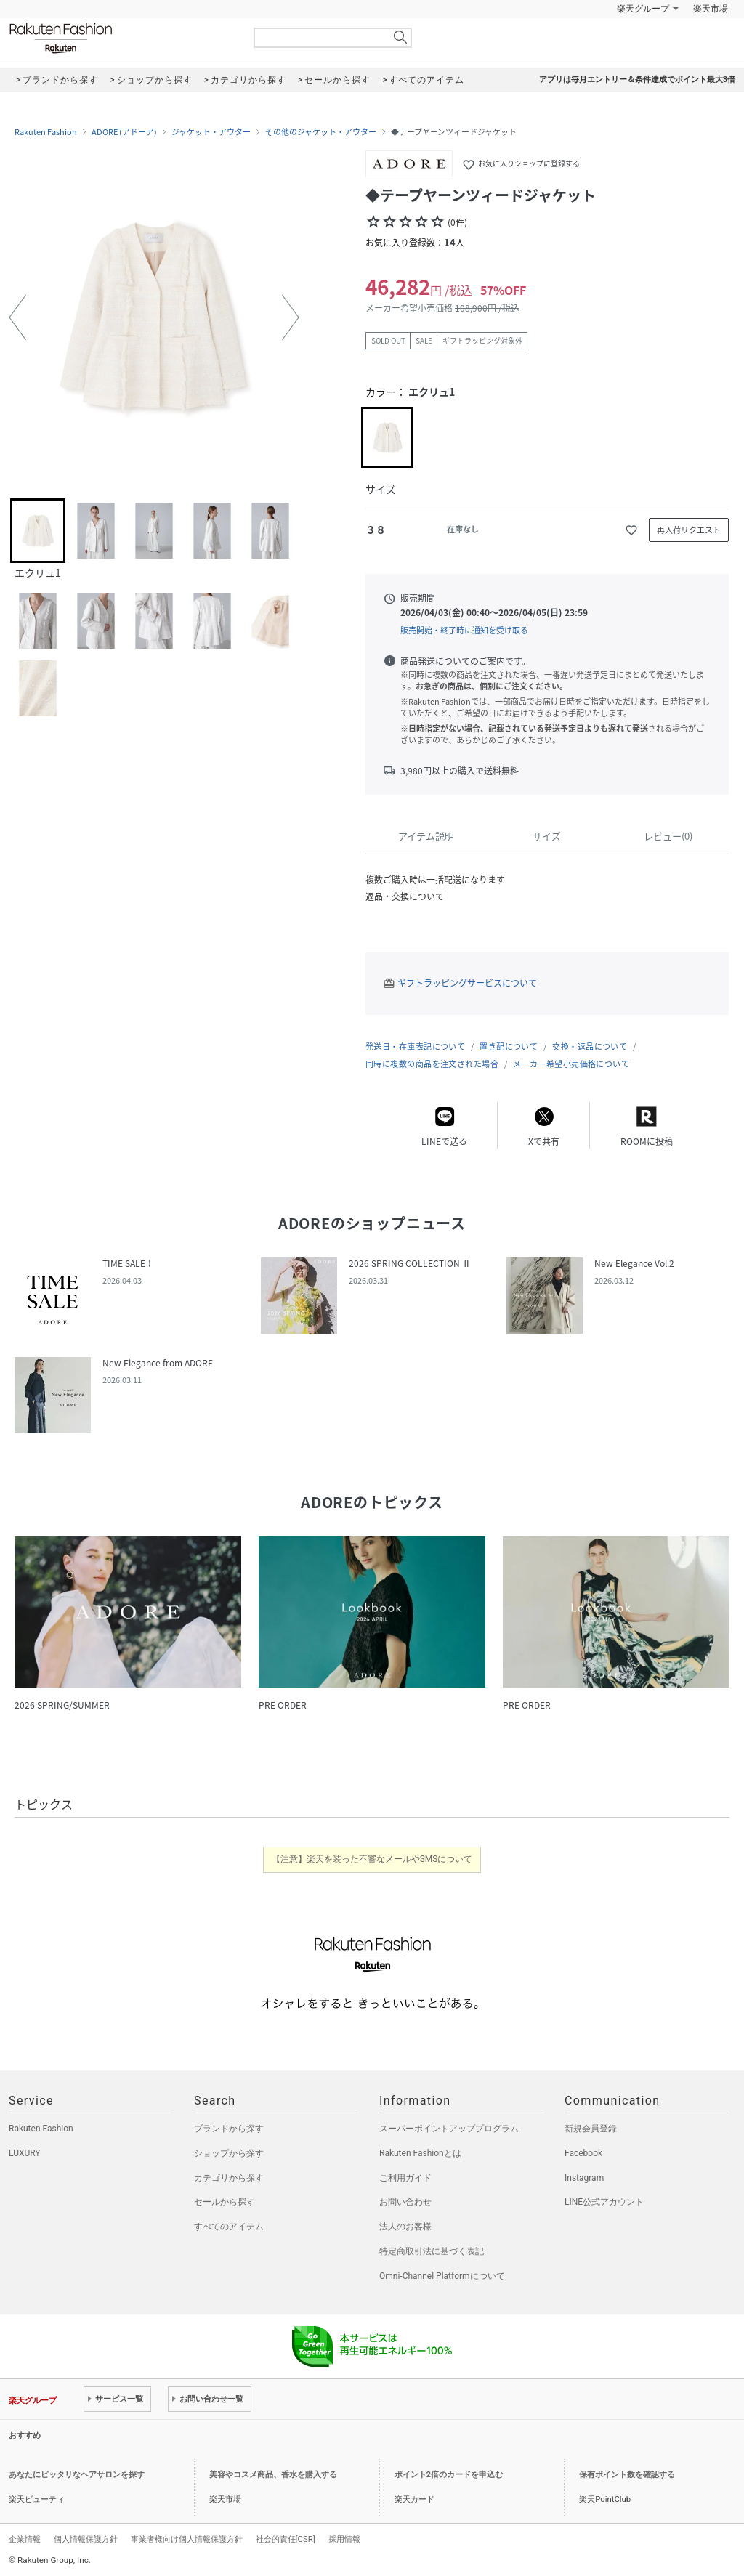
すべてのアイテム (229, 2226)
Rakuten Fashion (121, 38)
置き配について (509, 1046)
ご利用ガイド (405, 2178)
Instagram (584, 2178)
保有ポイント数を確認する (627, 2474)
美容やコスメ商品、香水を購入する (273, 2474)
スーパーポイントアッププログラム (449, 2128)
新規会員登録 (591, 2128)
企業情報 (25, 2539)
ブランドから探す (229, 2128)
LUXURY (25, 2153)
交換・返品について (589, 1046)
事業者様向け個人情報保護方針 (187, 2539)
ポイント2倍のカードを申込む (449, 2474)
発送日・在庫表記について (415, 1046)
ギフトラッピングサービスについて (467, 982)
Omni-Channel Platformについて (442, 2276)
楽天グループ (643, 9)
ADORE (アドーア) (124, 132)
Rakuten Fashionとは (420, 2153)
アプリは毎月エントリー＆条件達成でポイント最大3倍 (637, 79)
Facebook (583, 2153)
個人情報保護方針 (86, 2539)
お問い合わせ (405, 2202)
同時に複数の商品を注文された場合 (431, 1064)
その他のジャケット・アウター (320, 132)
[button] (17, 317)
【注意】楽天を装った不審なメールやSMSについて (372, 1859)
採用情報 (344, 2539)
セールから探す (224, 2202)
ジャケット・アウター (211, 132)
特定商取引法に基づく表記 (431, 2251)
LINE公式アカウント (604, 2202)
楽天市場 (710, 9)
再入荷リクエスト (689, 530)
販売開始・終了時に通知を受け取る (464, 630)
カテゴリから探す (229, 2178)
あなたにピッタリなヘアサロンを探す (77, 2474)
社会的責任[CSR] (285, 2539)
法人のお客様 (405, 2226)
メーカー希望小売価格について (571, 1064)
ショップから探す (229, 2153)
